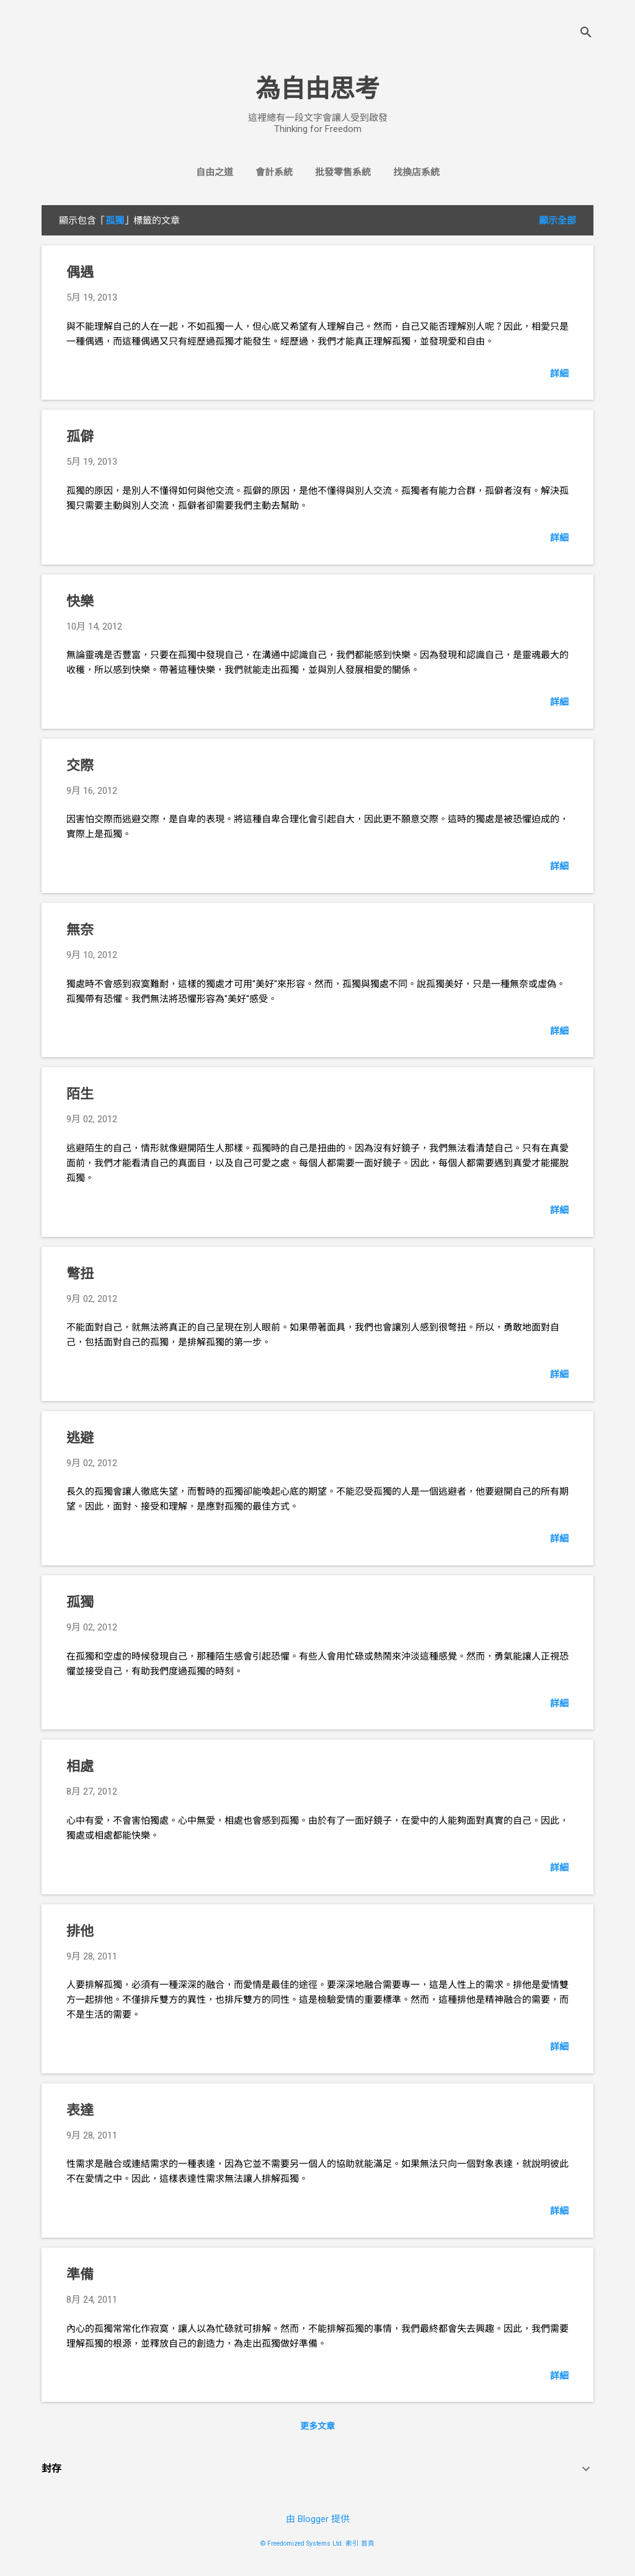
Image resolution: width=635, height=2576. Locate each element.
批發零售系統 (343, 172)
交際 (80, 765)
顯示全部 (557, 220)
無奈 (80, 930)
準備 (80, 2274)
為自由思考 (317, 88)
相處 (80, 1766)
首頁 (368, 2543)
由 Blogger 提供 (318, 2519)
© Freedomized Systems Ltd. (302, 2543)
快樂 (80, 601)
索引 (352, 2543)
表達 (80, 2110)
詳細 (559, 373)
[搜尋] (586, 34)
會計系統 (274, 172)
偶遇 (80, 272)
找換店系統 (416, 172)
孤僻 (80, 436)
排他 (80, 1931)
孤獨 (80, 1602)
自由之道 (214, 172)
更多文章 (317, 2426)
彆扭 (80, 1273)
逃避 (80, 1438)
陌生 (80, 1094)
